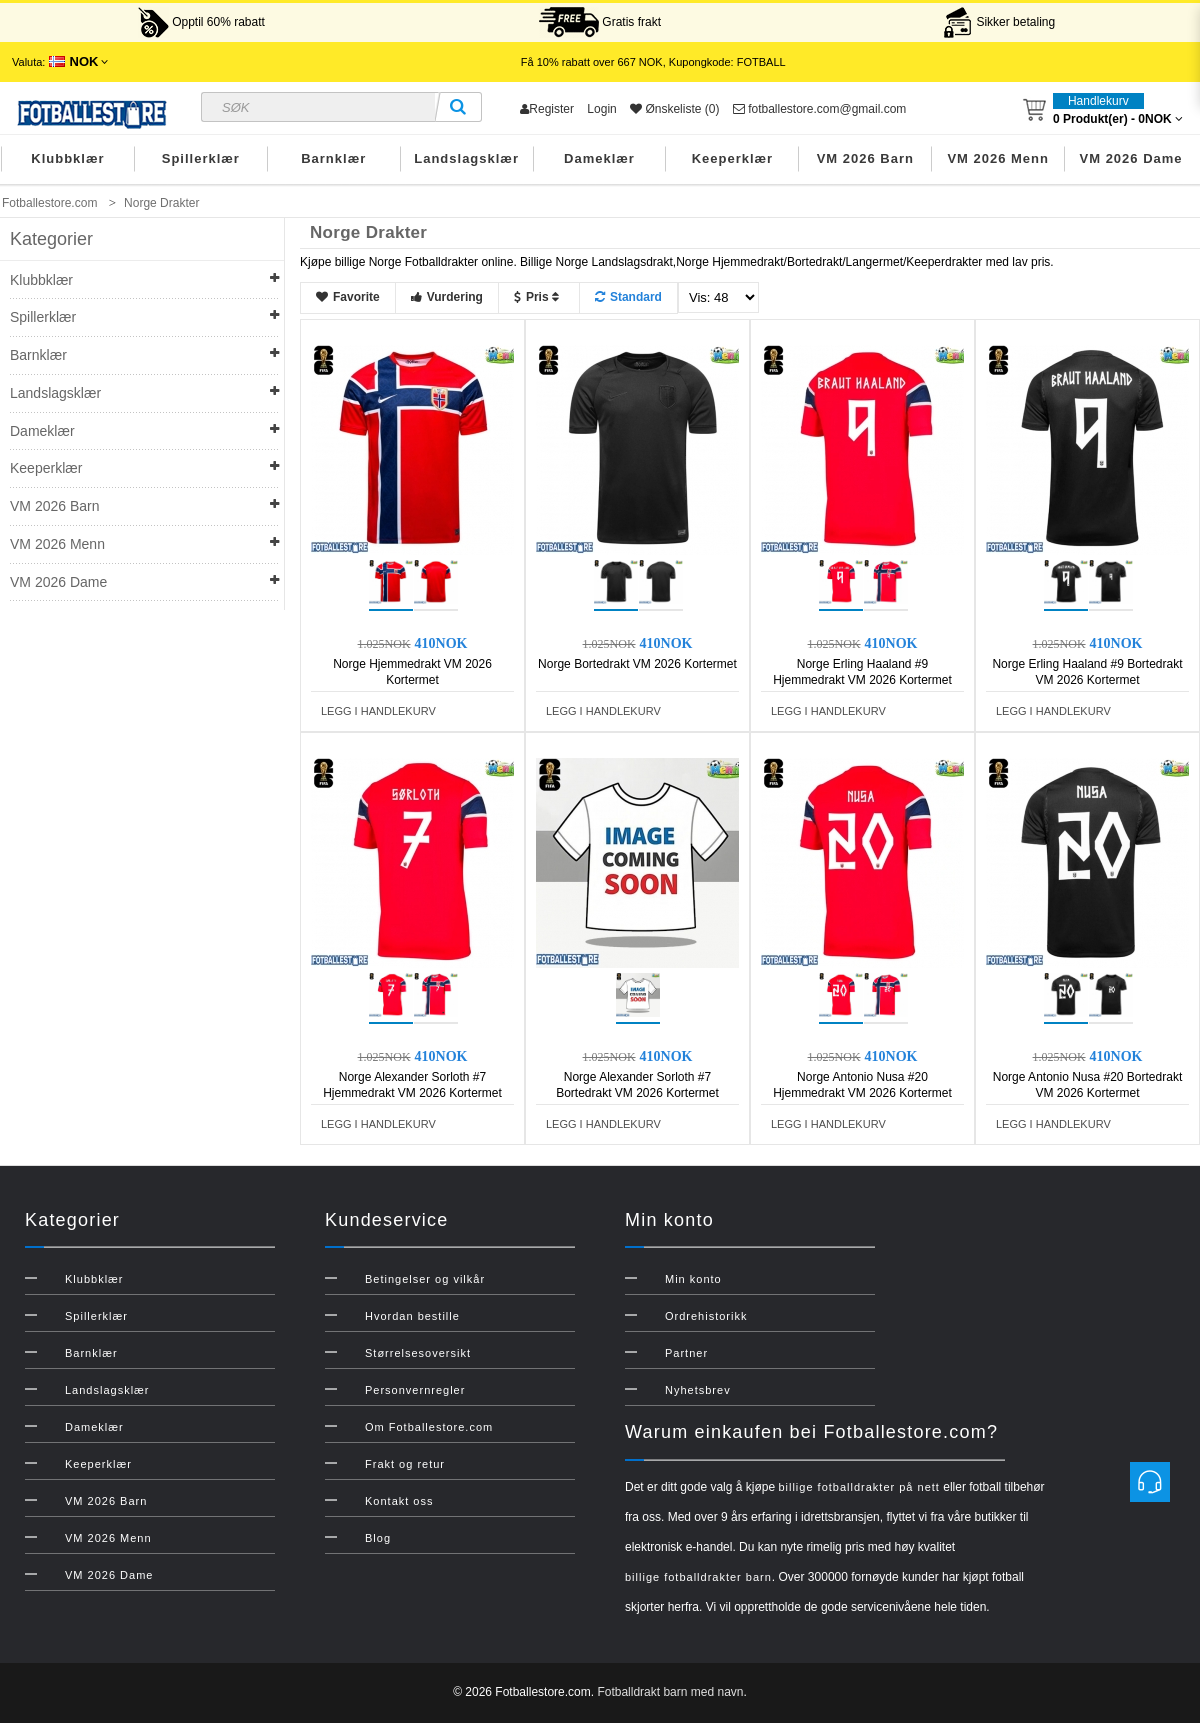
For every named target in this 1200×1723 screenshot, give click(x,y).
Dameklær (599, 158)
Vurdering (447, 297)
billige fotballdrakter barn (698, 1577)
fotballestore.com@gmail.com (820, 109)
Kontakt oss (399, 1501)
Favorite (348, 297)
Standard (628, 297)
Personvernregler (415, 1390)
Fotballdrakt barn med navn (670, 1692)
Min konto (693, 1279)
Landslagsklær (466, 158)
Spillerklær (201, 158)
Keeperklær (733, 158)
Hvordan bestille (412, 1316)
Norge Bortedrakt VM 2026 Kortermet (637, 664)
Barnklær (333, 158)
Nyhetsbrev (698, 1390)
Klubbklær (67, 158)
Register (547, 109)
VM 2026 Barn (865, 158)
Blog (378, 1538)
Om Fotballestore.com (429, 1427)
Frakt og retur (405, 1464)
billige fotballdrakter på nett (858, 1487)
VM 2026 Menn (998, 158)
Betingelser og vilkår (425, 1279)
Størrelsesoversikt (418, 1353)
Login (601, 109)
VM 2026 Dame (1131, 158)
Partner (686, 1353)
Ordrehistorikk (706, 1316)
